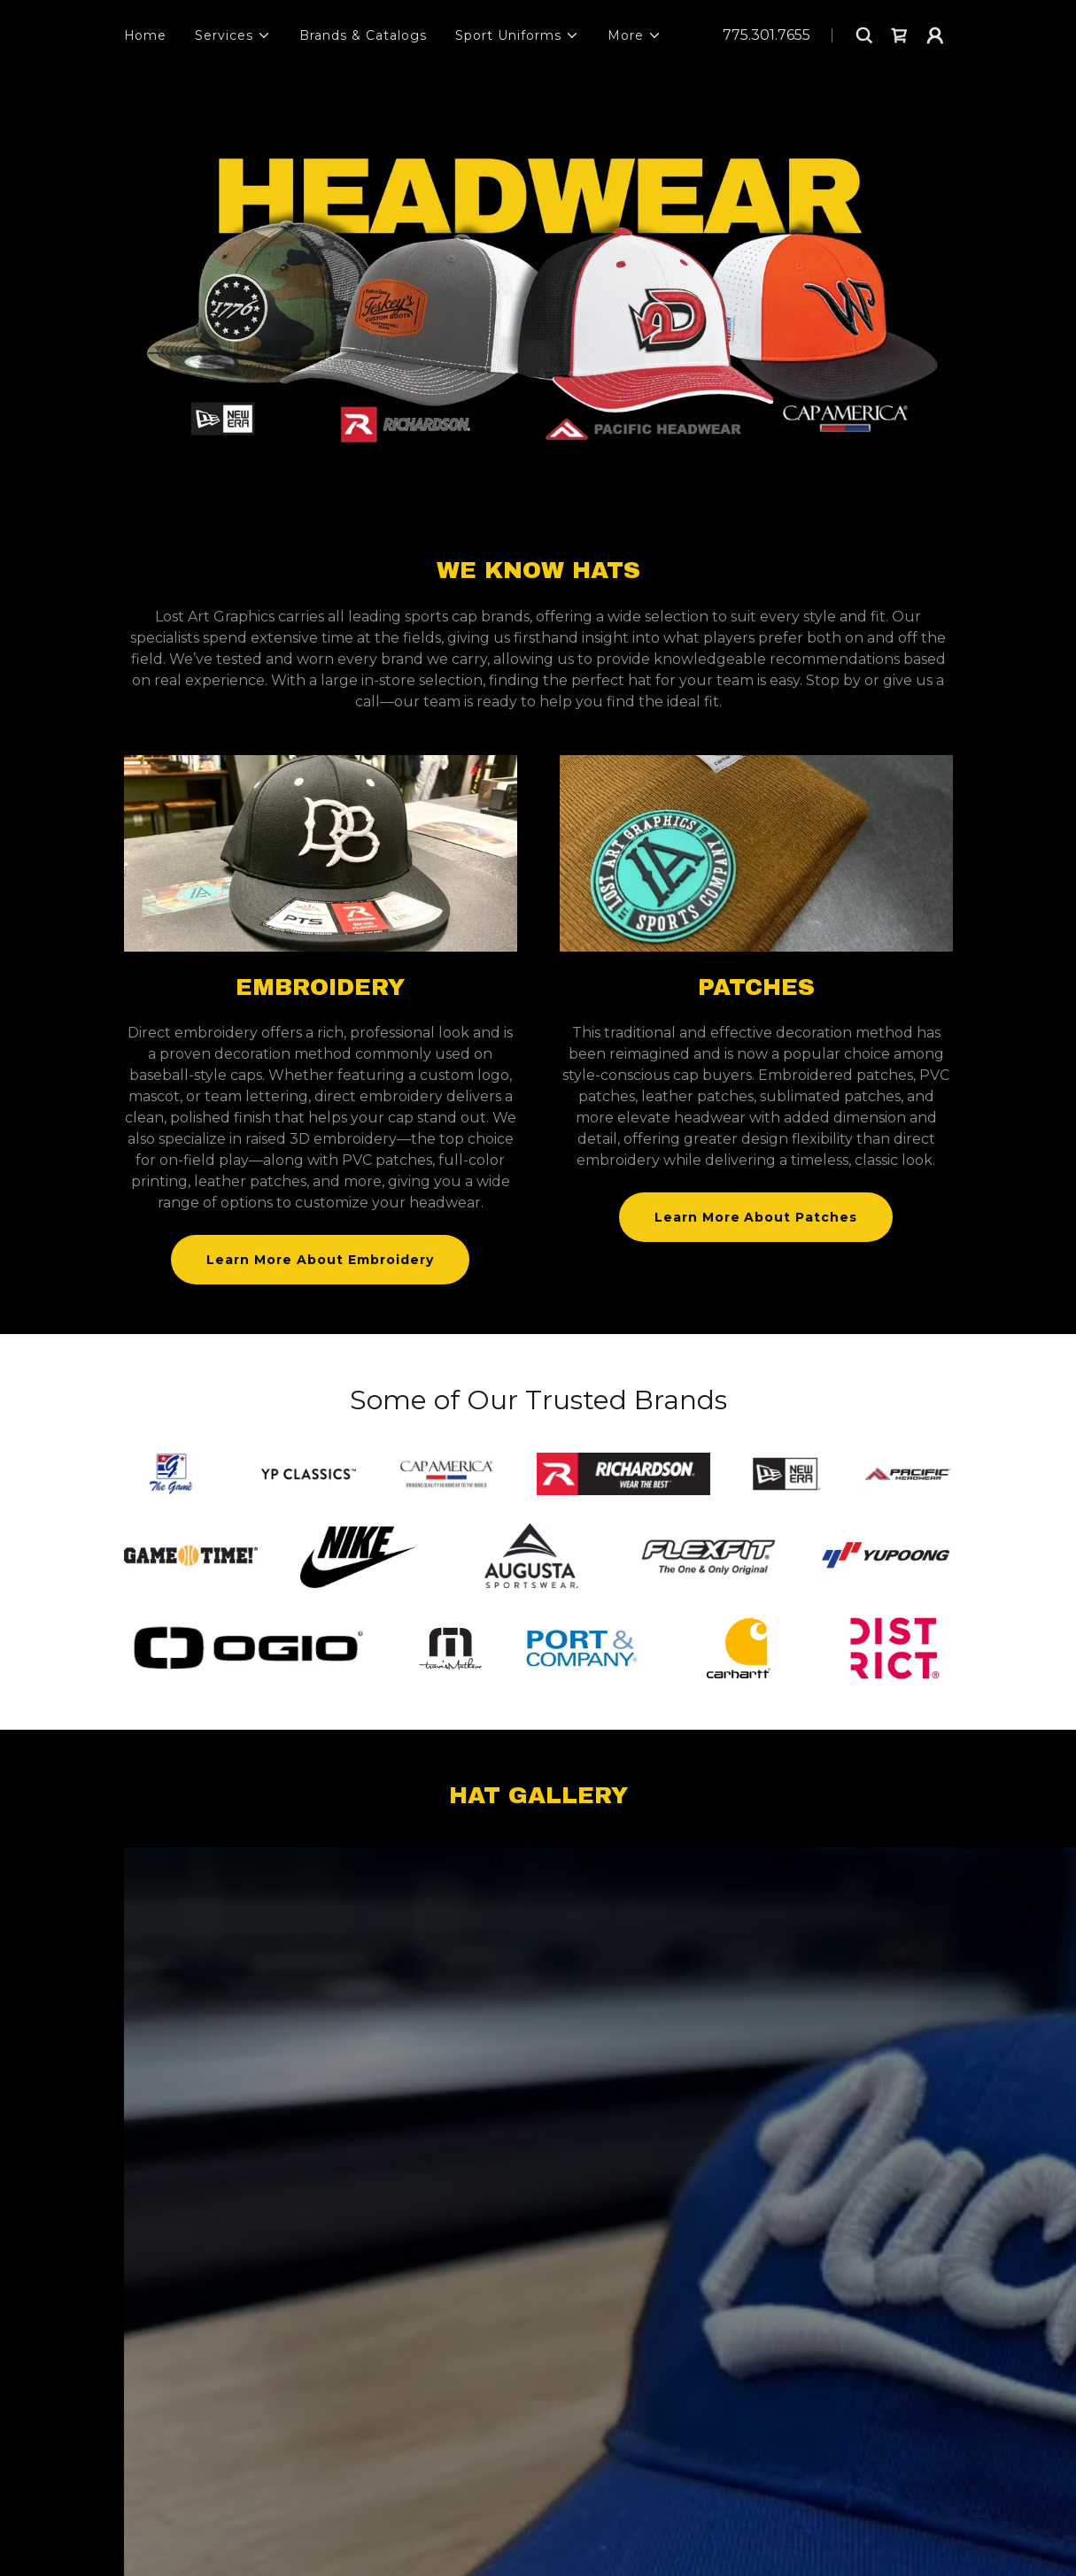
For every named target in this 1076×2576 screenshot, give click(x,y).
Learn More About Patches (756, 1217)
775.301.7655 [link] (766, 35)
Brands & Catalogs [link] (363, 35)
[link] (899, 35)
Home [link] (145, 35)
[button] (233, 35)
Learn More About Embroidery (320, 1260)
